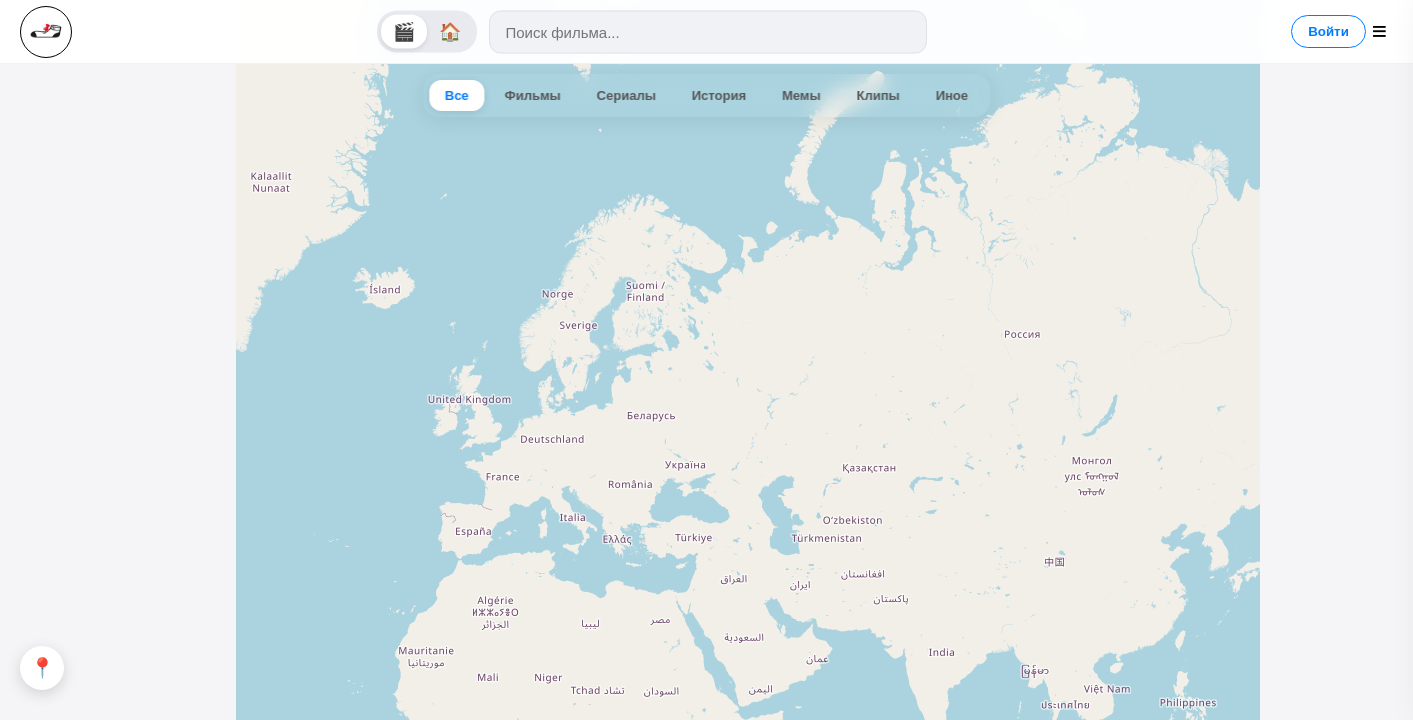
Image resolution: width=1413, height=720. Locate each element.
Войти (1328, 31)
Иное (952, 95)
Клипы (878, 95)
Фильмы (533, 95)
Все (457, 95)
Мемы (801, 95)
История (719, 95)
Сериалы (626, 95)
